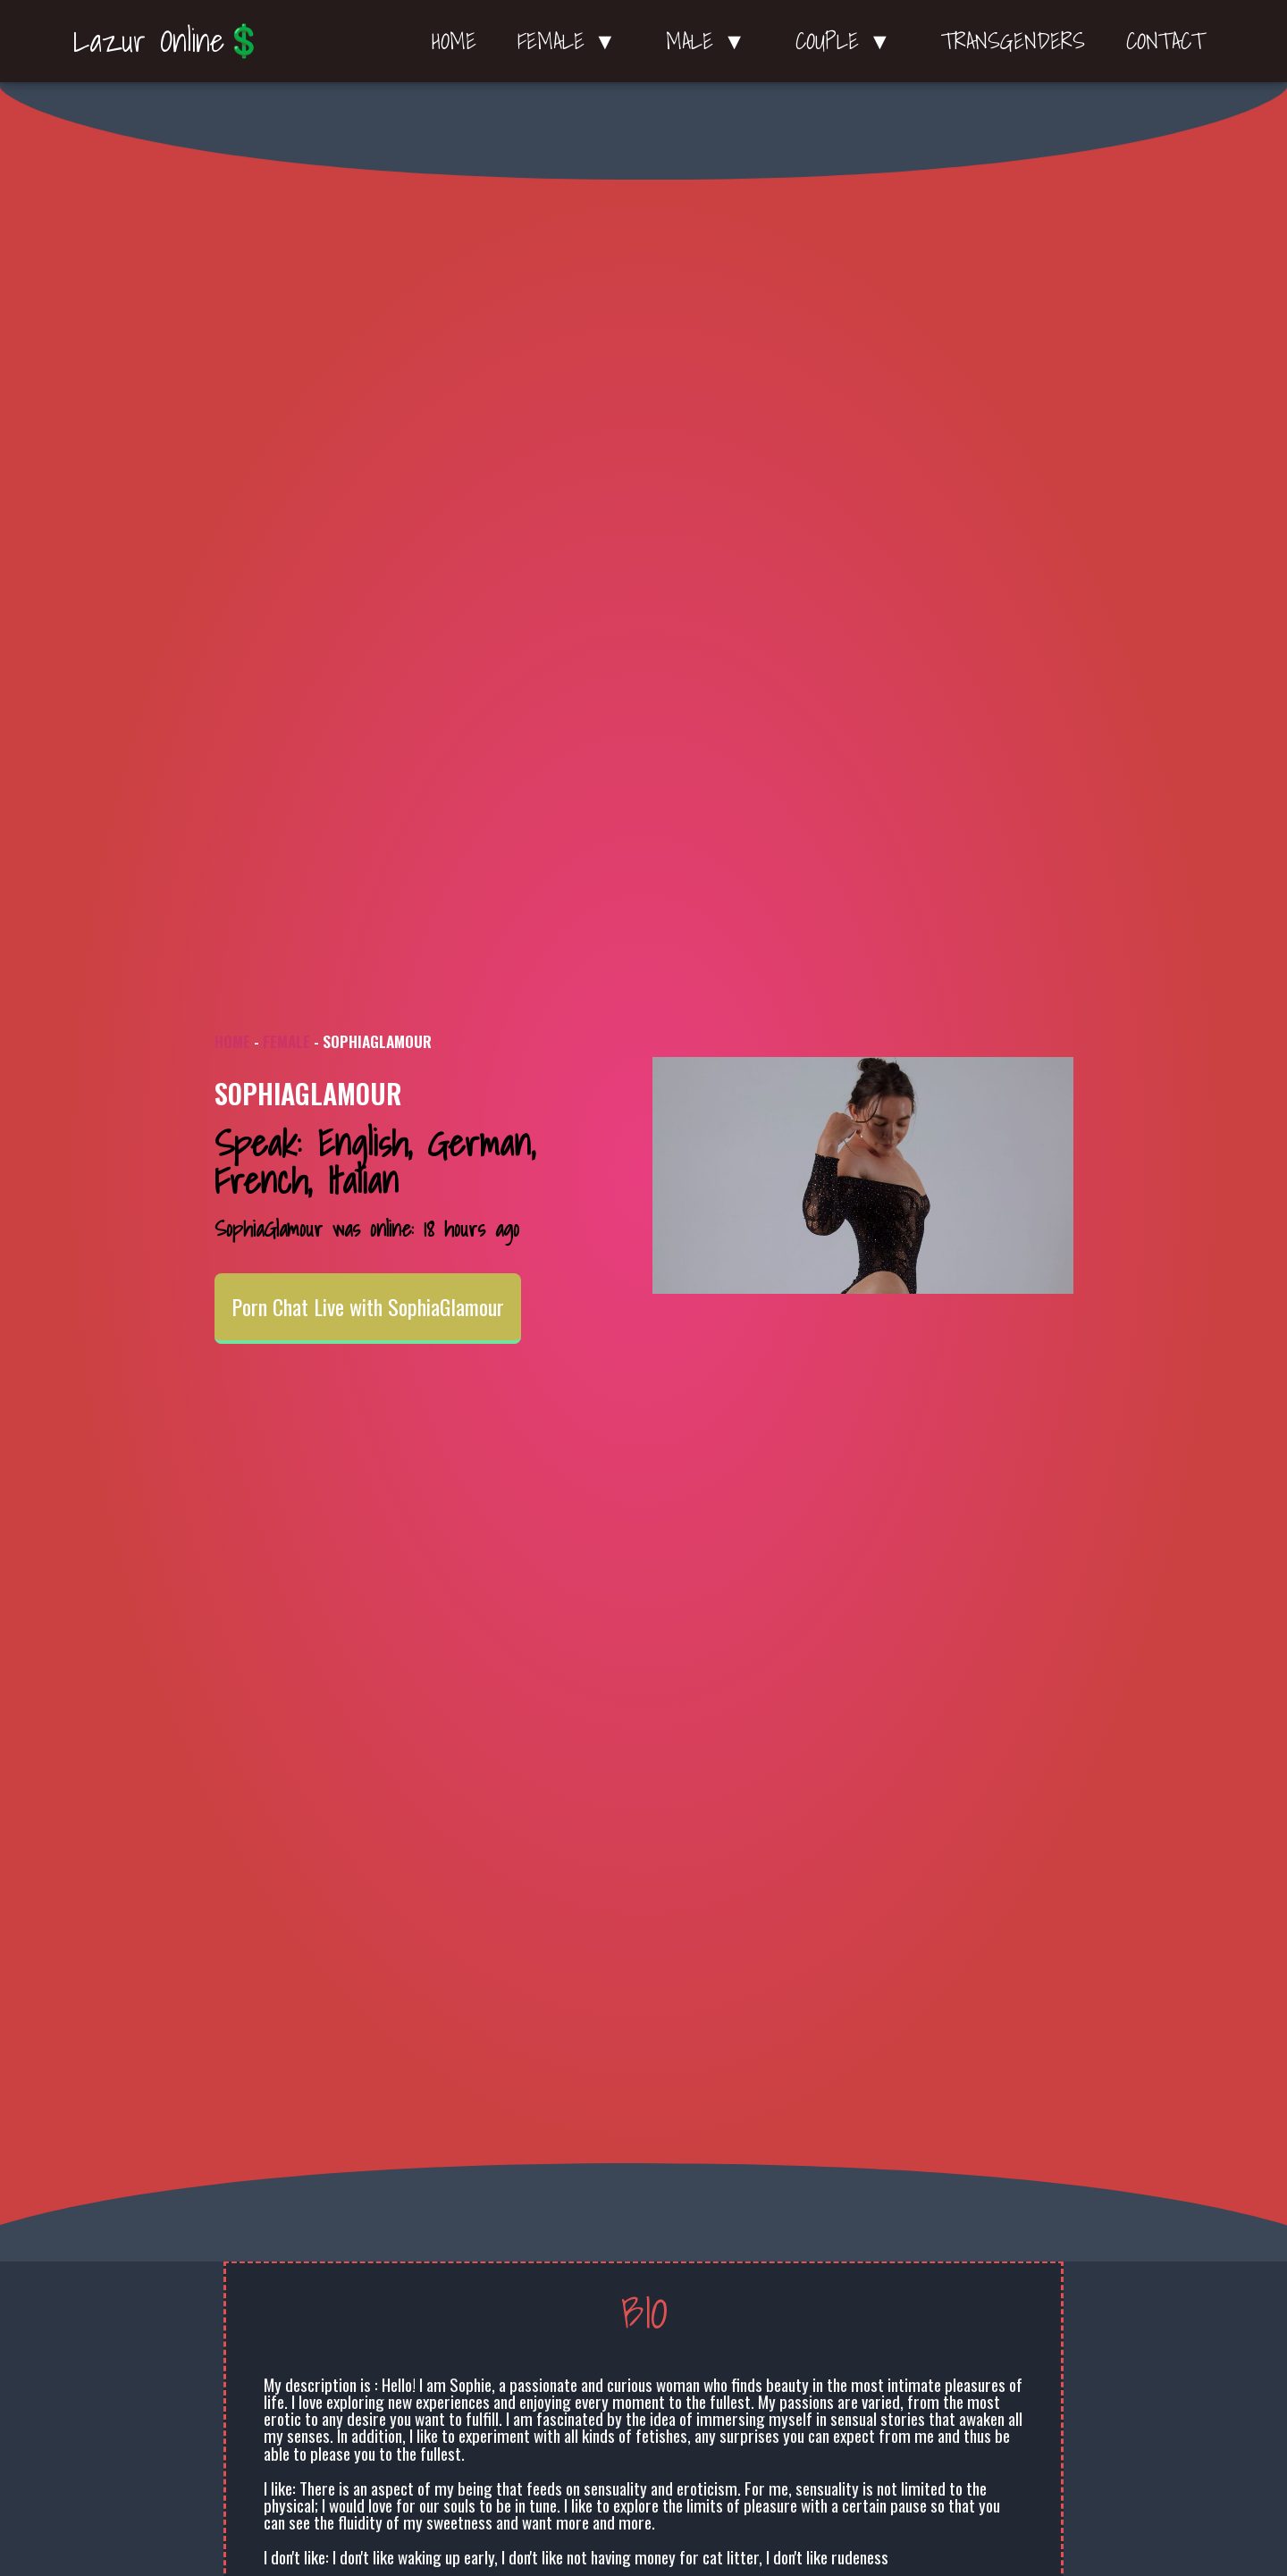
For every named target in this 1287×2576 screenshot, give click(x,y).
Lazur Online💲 (168, 40)
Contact (1165, 41)
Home (454, 41)
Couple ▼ (847, 41)
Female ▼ (571, 41)
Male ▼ (710, 41)
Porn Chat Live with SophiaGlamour (367, 1307)
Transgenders (1013, 41)
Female (286, 1041)
